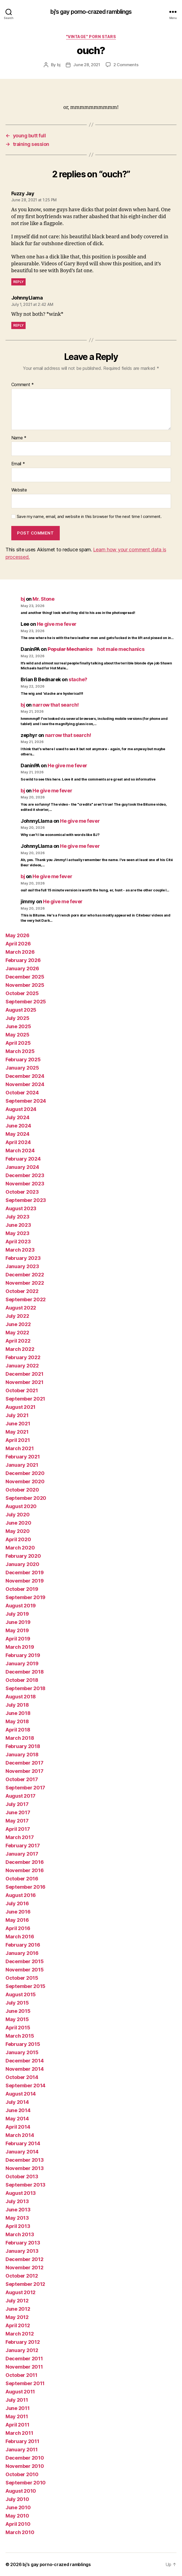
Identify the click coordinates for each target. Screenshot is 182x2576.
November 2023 (25, 1184)
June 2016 (18, 1912)
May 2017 (17, 1821)
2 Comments (125, 64)
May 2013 (17, 2218)
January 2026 (22, 968)
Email (18, 463)
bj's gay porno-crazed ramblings (91, 12)
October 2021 (22, 1390)
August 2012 (21, 2292)
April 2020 (18, 1539)
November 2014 (25, 2069)
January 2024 (22, 1167)
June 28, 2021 (86, 64)
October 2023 (22, 1192)
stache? (78, 679)
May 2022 (17, 1332)
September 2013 (25, 2185)
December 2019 (25, 1572)
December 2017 (25, 1763)
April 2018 (18, 1730)
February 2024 (23, 1159)
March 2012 (20, 2334)
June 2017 (18, 1812)
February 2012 (23, 2342)
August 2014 (21, 2094)
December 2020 (25, 1473)
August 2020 (21, 1506)
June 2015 (18, 2011)
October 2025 (22, 993)
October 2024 (22, 1092)
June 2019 (18, 1622)
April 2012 (18, 2325)
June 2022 (18, 1324)
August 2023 (21, 1208)
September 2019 (25, 1597)
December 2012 (25, 2259)
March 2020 (20, 1548)
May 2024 (17, 1134)
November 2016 (25, 1870)
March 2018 (20, 1738)
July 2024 (17, 1117)
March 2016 (20, 1936)
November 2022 (25, 1283)
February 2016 (23, 1945)
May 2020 (18, 1531)
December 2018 (25, 1672)
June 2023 (18, 1225)
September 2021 (25, 1399)
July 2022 (17, 1316)
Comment (22, 384)
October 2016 (22, 1879)
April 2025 (18, 1043)
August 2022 (21, 1308)
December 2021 (25, 1374)
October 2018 (22, 1680)
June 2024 (18, 1126)
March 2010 (20, 2532)
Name (18, 437)
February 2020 (23, 1556)
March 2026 (20, 952)
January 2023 (22, 1266)
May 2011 (17, 2416)
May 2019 (17, 1630)
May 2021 (17, 1432)
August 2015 (21, 1994)
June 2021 (18, 1423)
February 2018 (23, 1746)
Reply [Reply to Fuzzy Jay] (18, 282)
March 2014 (20, 2135)
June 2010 (18, 2507)
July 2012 (17, 2301)
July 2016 (17, 1903)
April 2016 (18, 1928)
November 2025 (25, 985)
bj (59, 64)
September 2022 (26, 1299)
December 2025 (25, 977)
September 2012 (25, 2284)
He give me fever (57, 624)
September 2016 (25, 1887)
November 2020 (25, 1481)
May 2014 (17, 2118)
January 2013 (22, 2251)
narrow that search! (55, 705)
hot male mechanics (96, 649)
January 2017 (22, 1854)
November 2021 (25, 1382)
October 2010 (22, 2474)
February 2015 (23, 2044)
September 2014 (25, 2085)
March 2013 (20, 2234)
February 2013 (23, 2243)
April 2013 (18, 2226)
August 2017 (21, 1796)
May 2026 (17, 935)
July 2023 (17, 1217)
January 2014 (22, 2152)
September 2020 (26, 1498)
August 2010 (21, 2491)
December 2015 (25, 1961)
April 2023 (18, 1241)
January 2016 (22, 1953)
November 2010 (25, 2466)
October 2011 (21, 2375)
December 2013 (25, 2160)
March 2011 (19, 2433)
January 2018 (22, 1754)
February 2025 (23, 1059)
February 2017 (23, 1845)
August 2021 (21, 1407)
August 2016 (21, 1895)
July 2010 (17, 2499)
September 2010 (26, 2483)
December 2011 (24, 2358)
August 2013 (21, 2193)
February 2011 (22, 2441)
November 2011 (24, 2367)
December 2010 (25, 2458)
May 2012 (17, 2317)
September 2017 (25, 1788)
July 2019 (17, 1614)
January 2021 (22, 1465)
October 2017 (22, 1779)
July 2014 (17, 2102)
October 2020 (22, 1490)
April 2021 (18, 1440)
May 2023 (17, 1233)
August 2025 (21, 1010)
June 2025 (18, 1026)
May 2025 (17, 1035)
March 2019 (20, 1647)
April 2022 (18, 1341)
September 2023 (26, 1200)
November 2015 (25, 1970)
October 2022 (22, 1291)
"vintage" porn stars (91, 36)
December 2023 (25, 1175)
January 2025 (22, 1068)
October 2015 (22, 1978)
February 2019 (23, 1655)
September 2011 (25, 2383)
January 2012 (22, 2350)
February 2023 (23, 1258)
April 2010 (18, 2524)
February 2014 (23, 2143)
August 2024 (21, 1109)
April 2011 (17, 2425)
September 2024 (26, 1101)
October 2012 (22, 2276)
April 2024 (18, 1142)
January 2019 (22, 1663)
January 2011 (22, 2449)
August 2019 (21, 1605)
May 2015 (17, 2019)
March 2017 (20, 1837)
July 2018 (17, 1705)
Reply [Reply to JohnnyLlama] (18, 325)
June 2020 (18, 1523)
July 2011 (17, 2400)
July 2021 (17, 1415)
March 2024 (20, 1150)
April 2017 (18, 1829)
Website (19, 490)
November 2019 (25, 1581)
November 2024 (25, 1084)
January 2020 (22, 1564)
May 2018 (17, 1721)
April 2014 (18, 2127)
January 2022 (22, 1366)
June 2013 (18, 2209)
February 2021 (23, 1457)
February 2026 (23, 960)
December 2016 (25, 1862)
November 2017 (25, 1771)
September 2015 (25, 1986)
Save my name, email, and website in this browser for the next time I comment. (89, 516)
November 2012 (25, 2267)
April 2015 (18, 2027)
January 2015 (22, 2052)
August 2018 (21, 1696)
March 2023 (20, 1250)
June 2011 (18, 2408)
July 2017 (17, 1804)
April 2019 (18, 1639)
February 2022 (23, 1357)
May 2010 (17, 2516)
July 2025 (17, 1018)
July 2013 (17, 2201)
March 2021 (20, 1448)
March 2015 (20, 2036)
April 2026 (18, 944)
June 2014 (18, 2110)
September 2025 (26, 1001)
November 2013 (25, 2168)
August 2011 (20, 2392)
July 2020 (18, 1514)
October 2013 (22, 2176)
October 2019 (22, 1589)
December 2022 (25, 1275)
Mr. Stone (43, 599)
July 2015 (17, 2003)
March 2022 (20, 1349)
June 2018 (18, 1713)
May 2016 (17, 1920)
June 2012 (18, 2309)
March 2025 (20, 1051)
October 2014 (22, 2077)
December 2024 (25, 1076)
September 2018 (25, 1688)
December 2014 (25, 2061)
